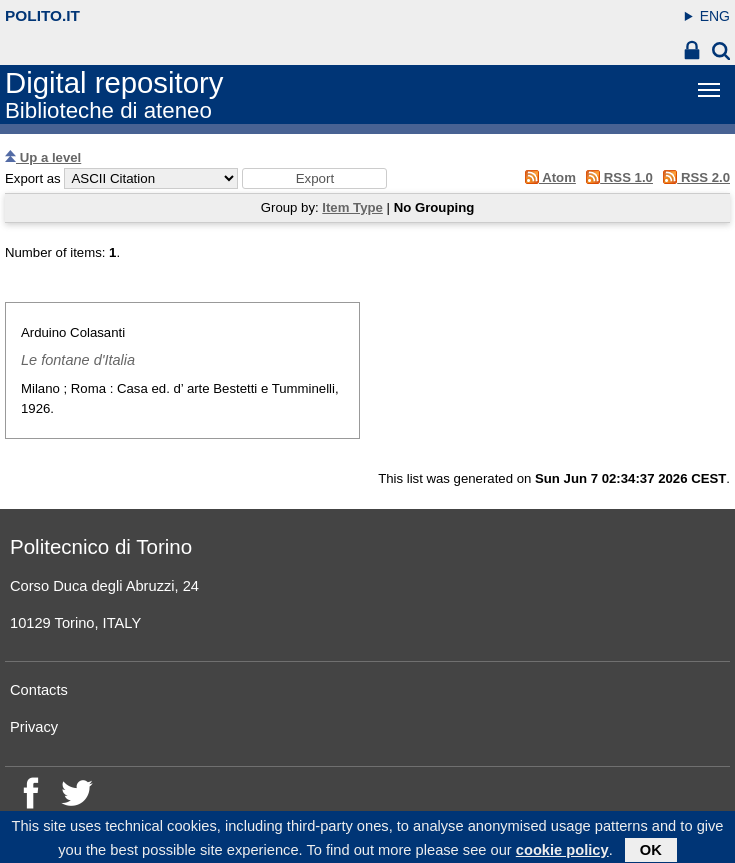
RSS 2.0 (693, 177)
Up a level (43, 157)
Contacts (39, 690)
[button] (314, 178)
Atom (546, 177)
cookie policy (562, 852)
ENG (715, 16)
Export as (33, 178)
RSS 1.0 (616, 177)
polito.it (42, 15)
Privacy (34, 727)
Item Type (352, 207)
